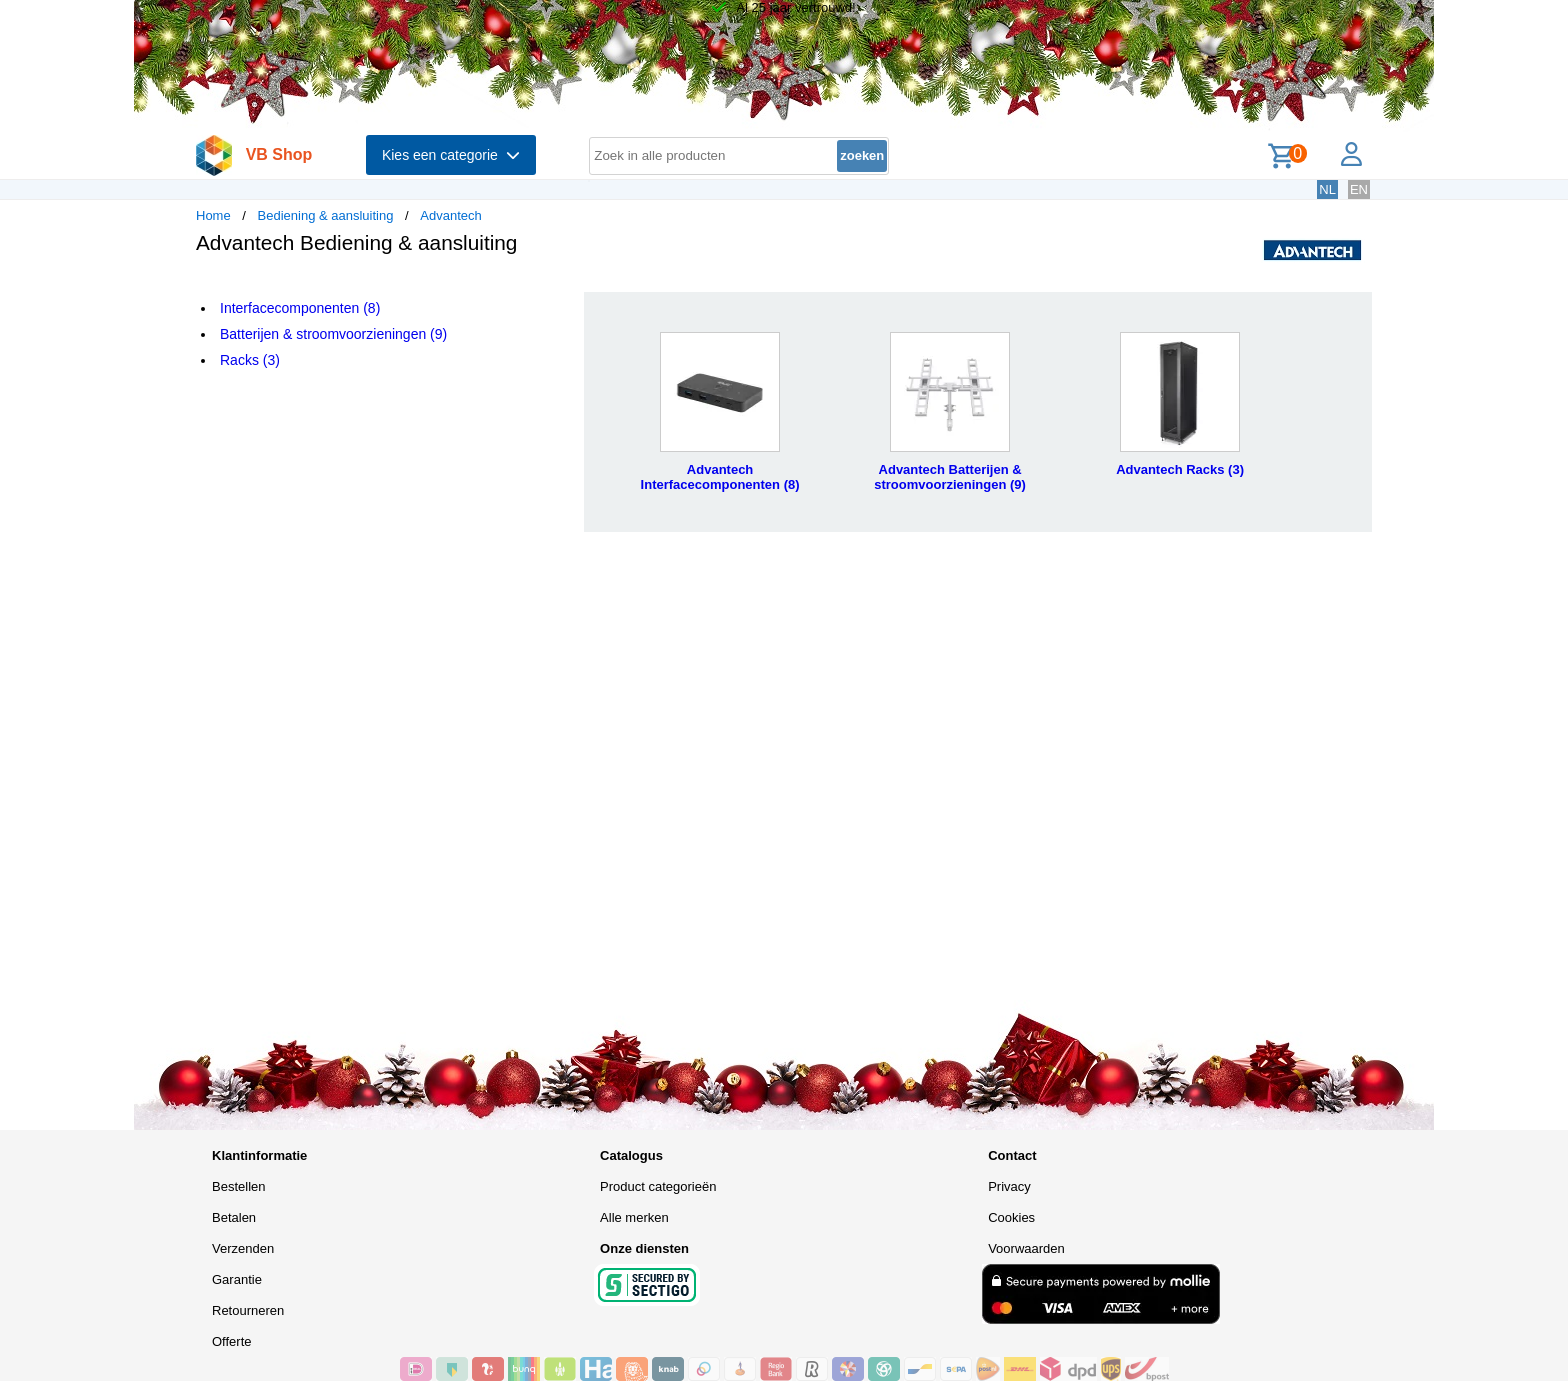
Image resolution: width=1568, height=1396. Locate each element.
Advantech (450, 215)
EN (1359, 189)
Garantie (237, 1279)
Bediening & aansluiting (326, 215)
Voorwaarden (1026, 1248)
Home (213, 215)
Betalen (234, 1217)
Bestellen (238, 1186)
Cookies (1011, 1217)
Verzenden (243, 1248)
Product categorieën (658, 1186)
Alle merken (634, 1217)
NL (1327, 189)
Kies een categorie (451, 155)
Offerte (232, 1341)
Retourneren (248, 1310)
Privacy (1009, 1186)
